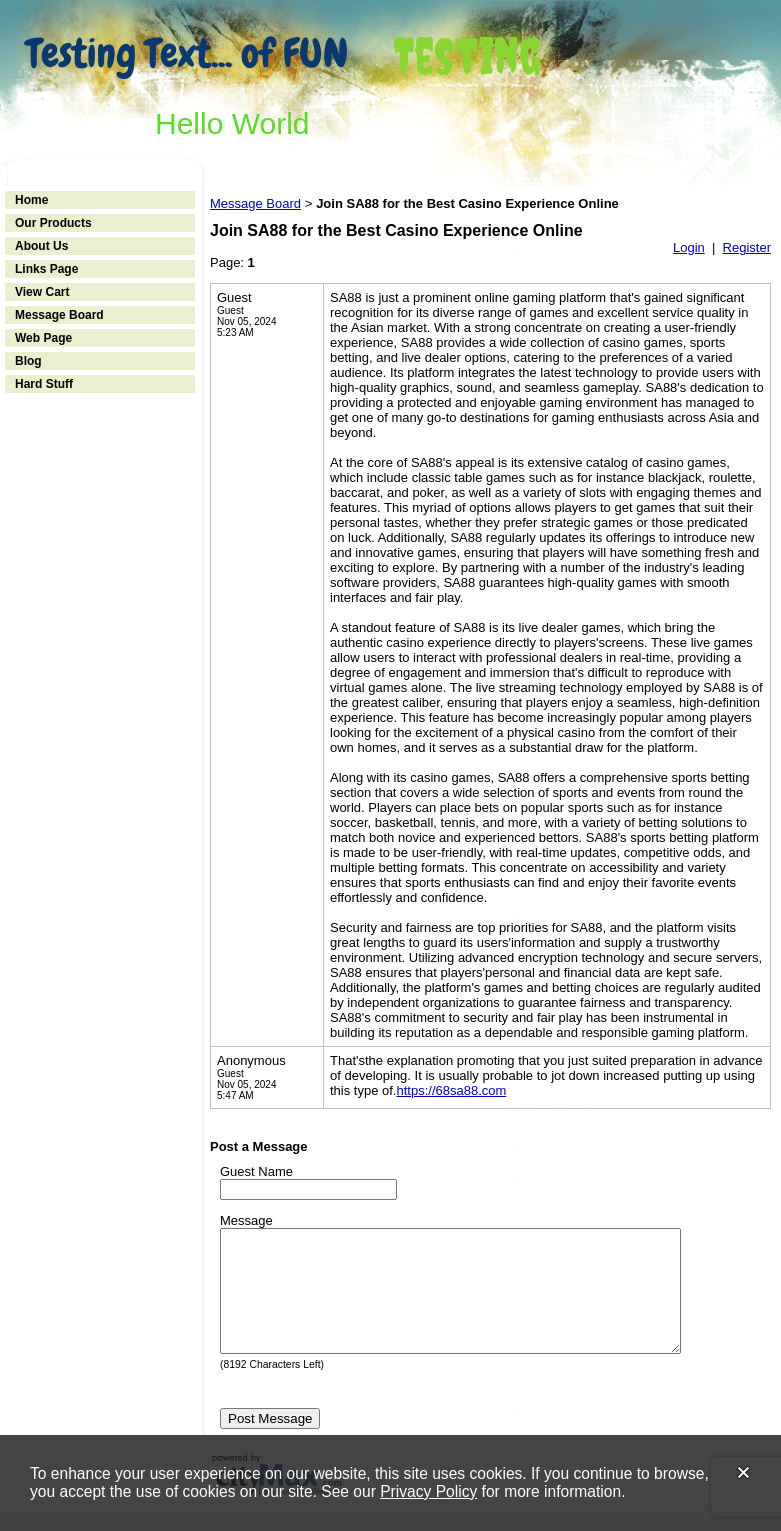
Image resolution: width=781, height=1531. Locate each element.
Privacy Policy (428, 1491)
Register (747, 247)
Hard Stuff (44, 384)
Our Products (53, 223)
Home (31, 200)
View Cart (42, 292)
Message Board (59, 315)
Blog (28, 361)
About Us (41, 246)
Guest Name (256, 1171)
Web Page (43, 338)
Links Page (46, 269)
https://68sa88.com (451, 1090)
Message (246, 1220)
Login (689, 247)
